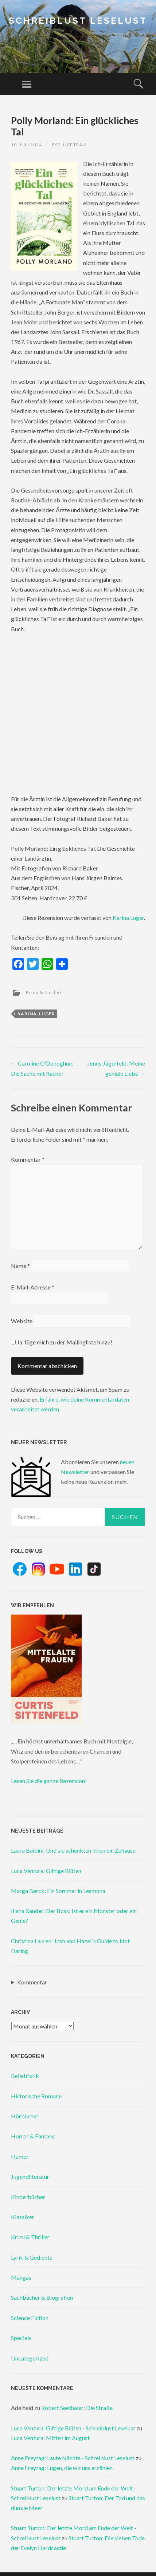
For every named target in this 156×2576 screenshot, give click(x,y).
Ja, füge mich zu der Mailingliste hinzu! (61, 1342)
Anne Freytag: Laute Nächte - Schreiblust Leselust (72, 2457)
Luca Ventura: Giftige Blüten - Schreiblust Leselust (73, 2428)
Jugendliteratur (30, 2176)
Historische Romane (36, 2096)
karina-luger (36, 1013)
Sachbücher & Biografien (42, 2297)
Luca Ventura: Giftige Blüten (46, 1870)
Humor (20, 2156)
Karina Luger (128, 917)
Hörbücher (25, 2116)
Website (21, 1320)
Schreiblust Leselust (78, 20)
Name (20, 1265)
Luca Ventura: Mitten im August (50, 2437)
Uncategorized (29, 2358)
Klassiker (22, 2216)
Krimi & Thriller (44, 992)
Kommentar (27, 1159)
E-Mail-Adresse (32, 1287)
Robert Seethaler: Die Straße (77, 2407)
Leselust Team (68, 144)
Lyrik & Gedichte (31, 2257)
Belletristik (25, 2075)
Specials (21, 2337)
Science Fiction (29, 2317)
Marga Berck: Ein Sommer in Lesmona (58, 1890)
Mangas (21, 2277)
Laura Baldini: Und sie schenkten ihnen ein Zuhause (73, 1850)
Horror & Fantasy (33, 2136)
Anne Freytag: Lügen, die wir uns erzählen (62, 2467)
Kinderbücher (28, 2196)
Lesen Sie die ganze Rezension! (49, 1780)
